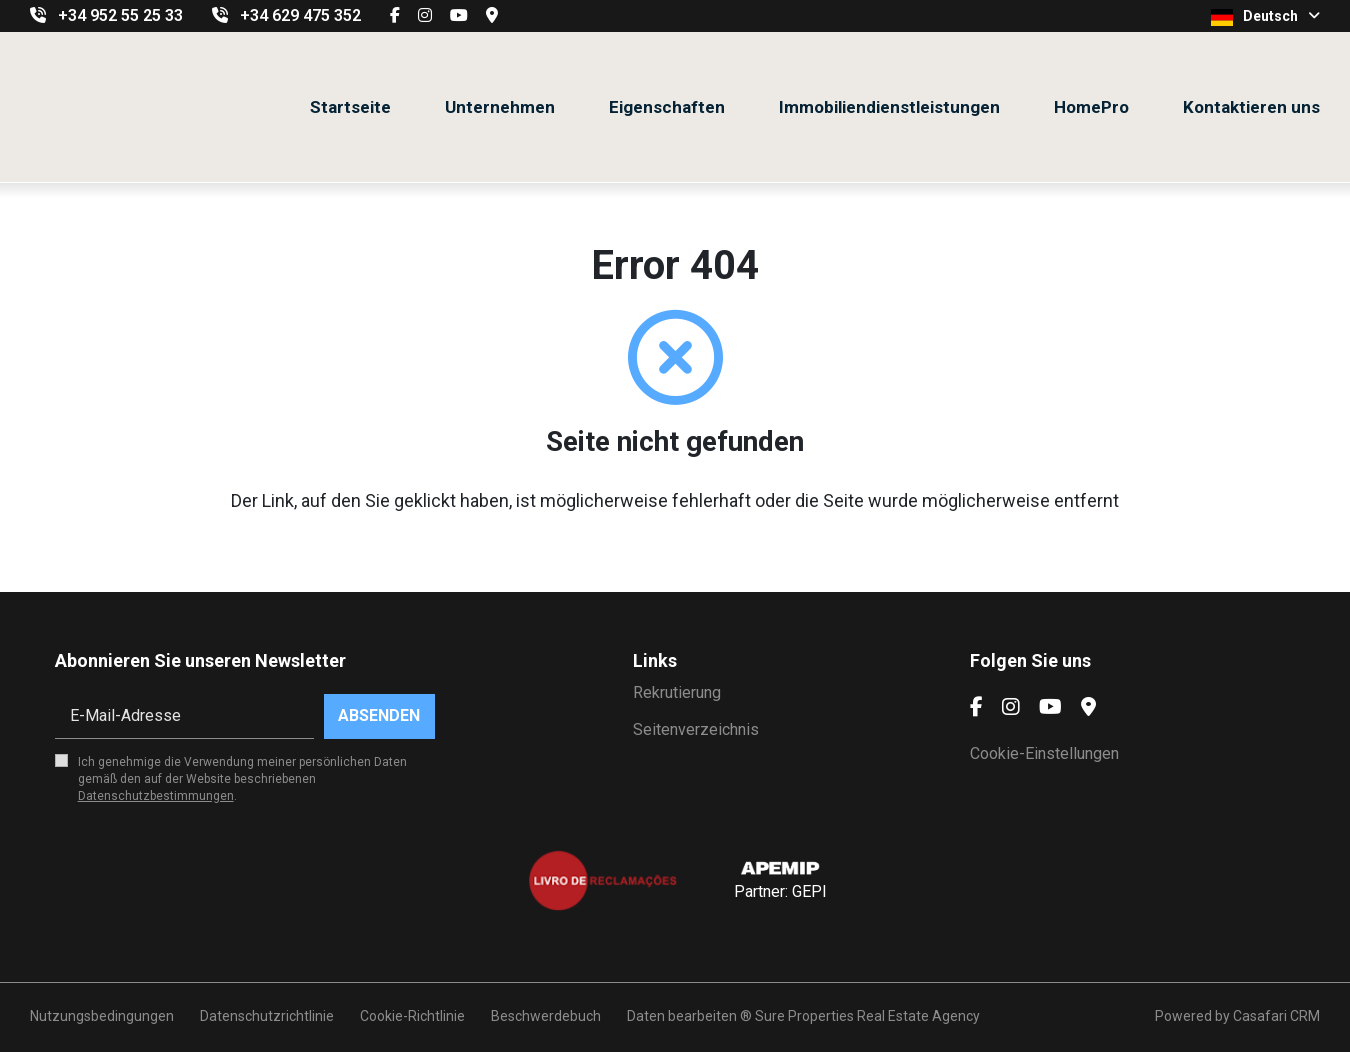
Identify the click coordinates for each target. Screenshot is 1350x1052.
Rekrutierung (677, 692)
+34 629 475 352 (300, 15)
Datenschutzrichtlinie (267, 1016)
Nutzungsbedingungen (102, 1016)
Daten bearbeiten (682, 1016)
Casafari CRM (1276, 1016)
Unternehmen (500, 107)
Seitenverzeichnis (696, 729)
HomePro (1091, 107)
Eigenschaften (667, 107)
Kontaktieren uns (1251, 107)
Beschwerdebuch (546, 1016)
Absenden (379, 715)
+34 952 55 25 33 (120, 15)
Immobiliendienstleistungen (889, 107)
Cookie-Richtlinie (412, 1016)
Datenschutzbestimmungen (156, 796)
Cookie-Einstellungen (1044, 753)
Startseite (350, 107)
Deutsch (1265, 17)
